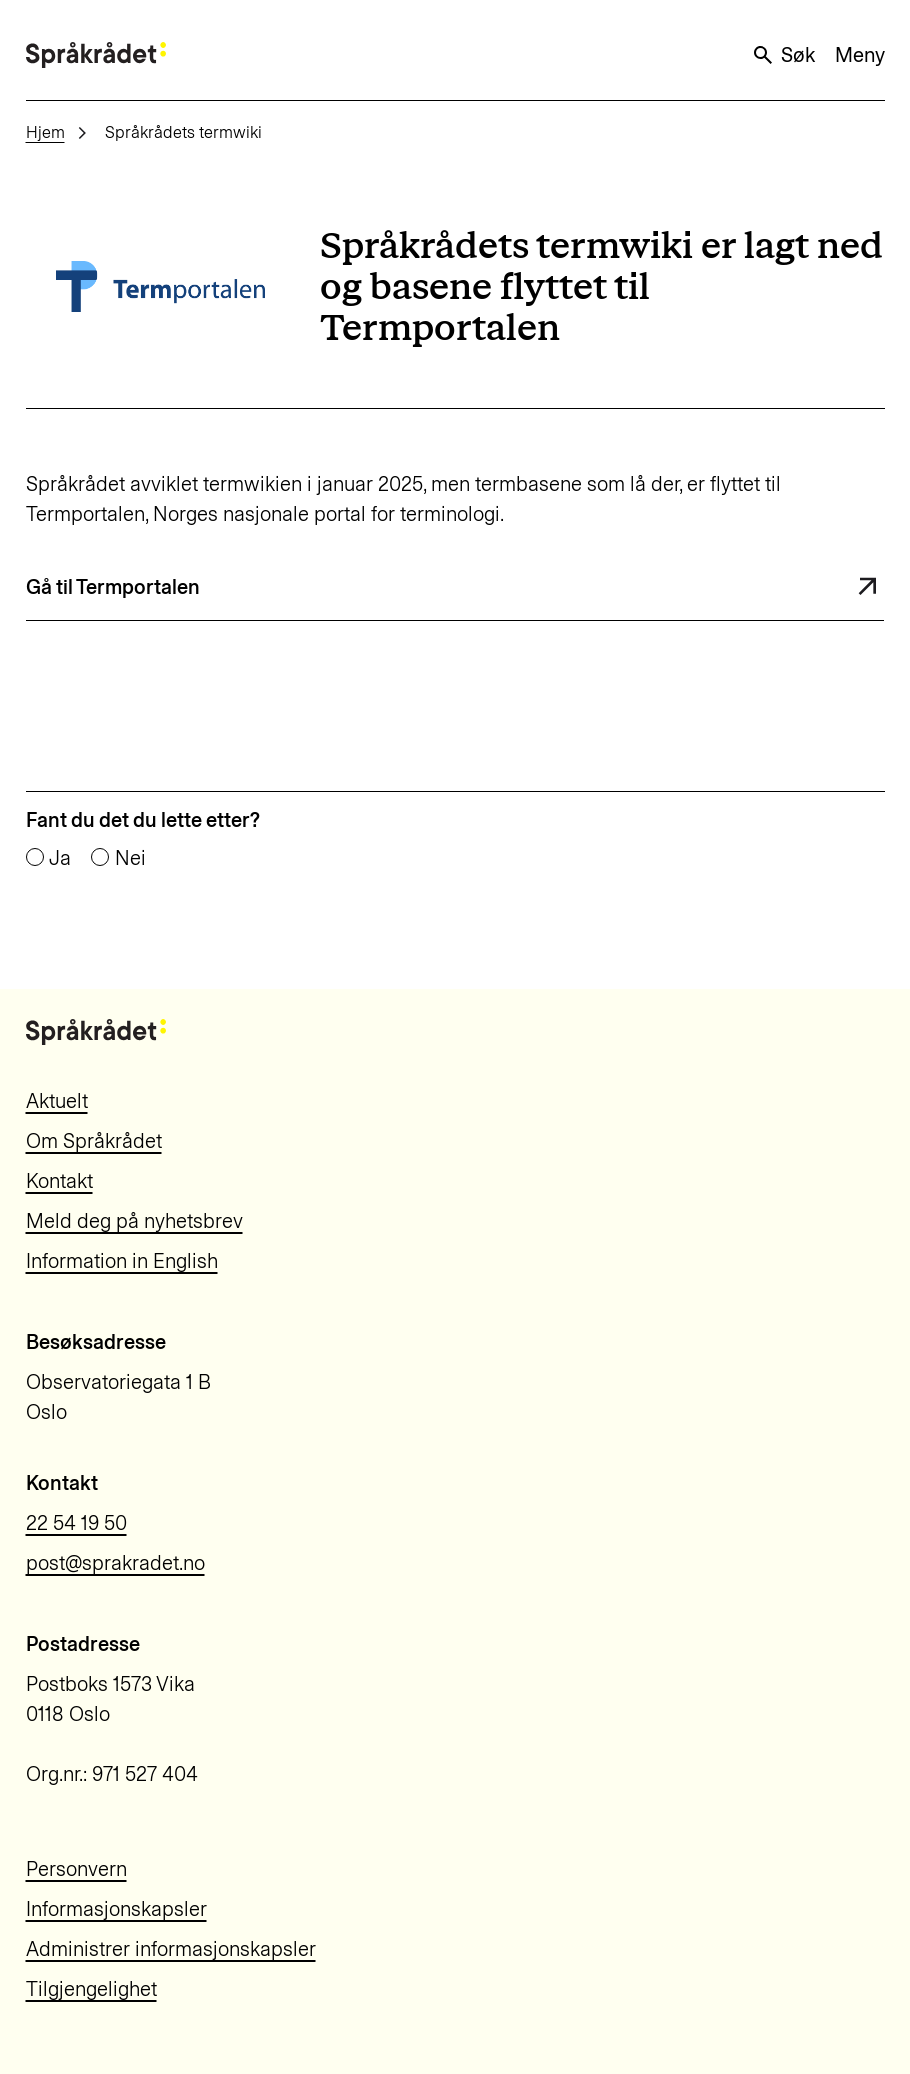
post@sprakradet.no (115, 1563)
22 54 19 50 (76, 1523)
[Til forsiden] (96, 54)
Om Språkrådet (94, 1141)
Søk (783, 55)
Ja (60, 858)
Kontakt (59, 1181)
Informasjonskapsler (116, 1909)
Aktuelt (57, 1101)
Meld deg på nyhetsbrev (134, 1221)
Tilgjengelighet (91, 1989)
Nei (130, 858)
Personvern (76, 1869)
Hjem (45, 132)
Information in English (122, 1261)
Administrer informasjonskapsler (171, 1949)
